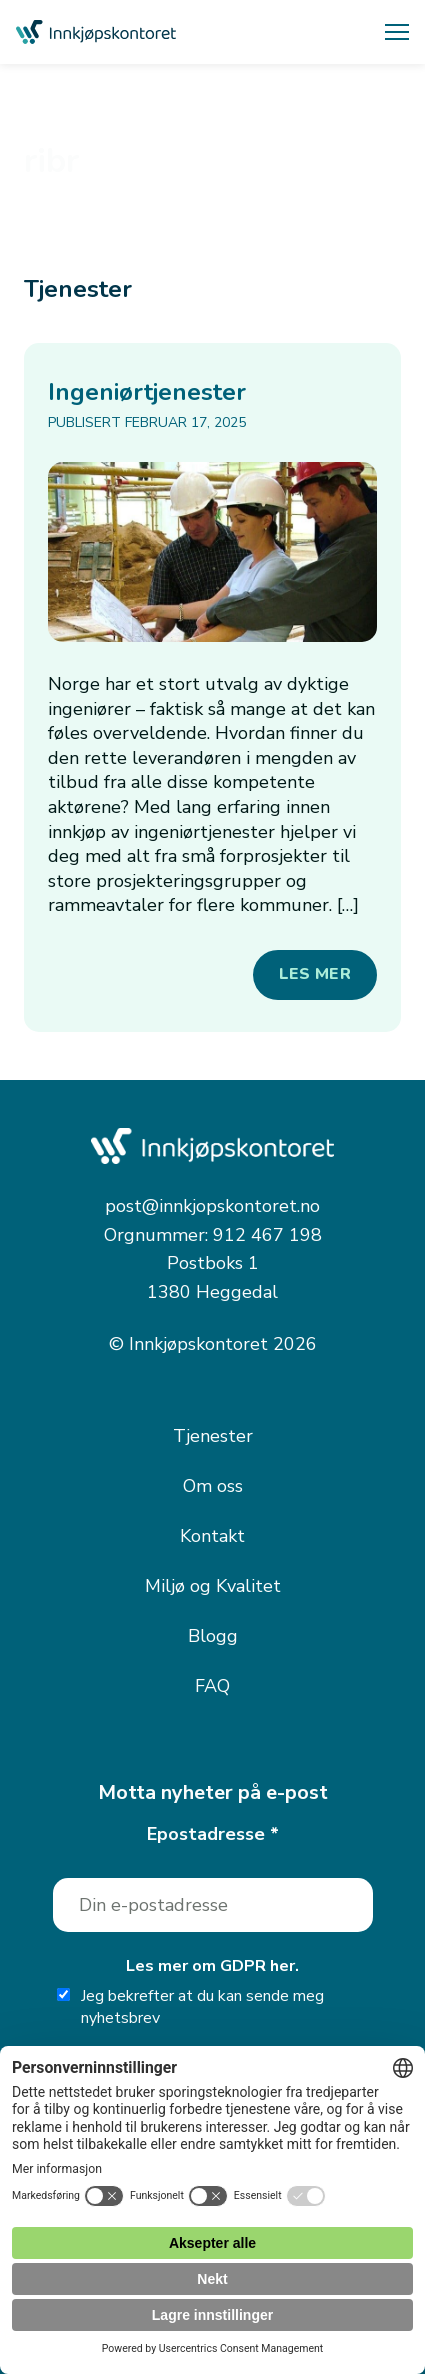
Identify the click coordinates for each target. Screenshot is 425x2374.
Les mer (315, 974)
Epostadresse (213, 1834)
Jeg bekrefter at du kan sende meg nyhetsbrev (190, 2007)
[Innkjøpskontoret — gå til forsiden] (96, 32)
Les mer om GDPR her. (212, 1966)
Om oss (213, 1486)
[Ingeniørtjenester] (212, 552)
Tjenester (213, 1436)
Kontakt (212, 1536)
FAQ (212, 1686)
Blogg (213, 1636)
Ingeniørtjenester (147, 392)
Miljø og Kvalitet (213, 1586)
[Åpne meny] (397, 32)
